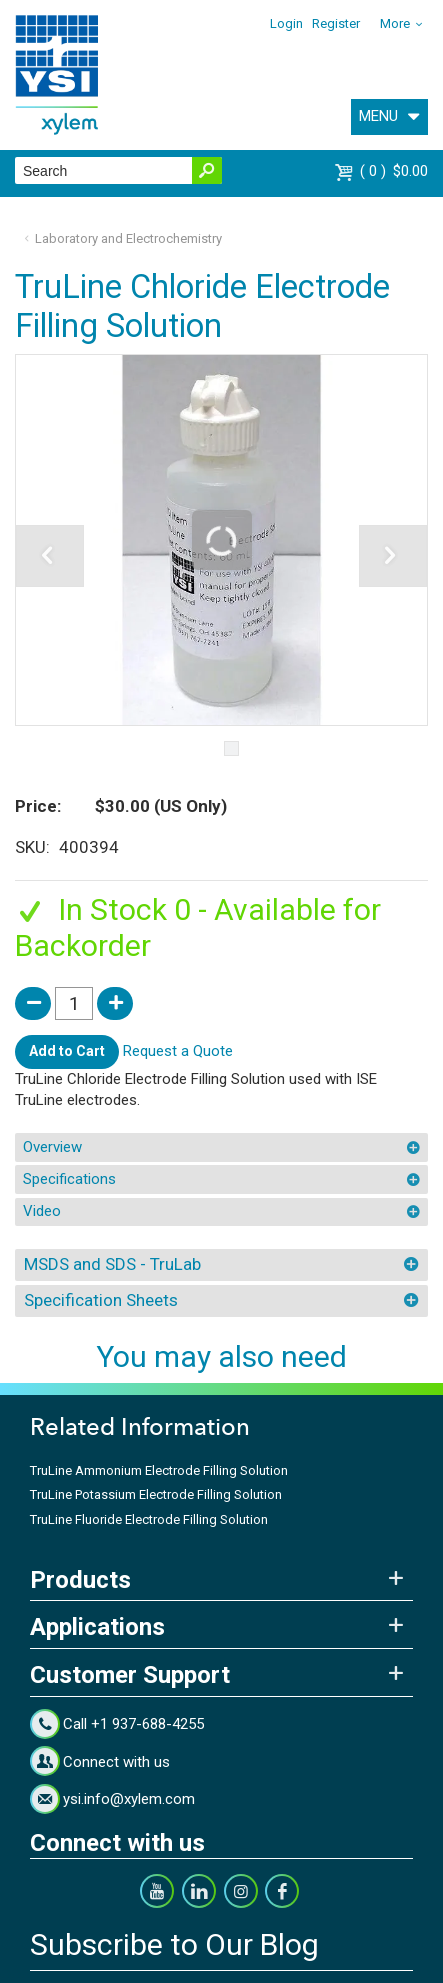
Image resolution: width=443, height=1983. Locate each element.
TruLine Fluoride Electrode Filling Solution (149, 1519)
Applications (97, 1627)
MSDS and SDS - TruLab (112, 1264)
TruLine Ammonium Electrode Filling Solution (159, 1470)
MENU (378, 116)
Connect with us (116, 1762)
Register (336, 23)
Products (80, 1580)
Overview (52, 1147)
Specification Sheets (101, 1300)
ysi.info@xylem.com (129, 1799)
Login (286, 23)
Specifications (69, 1179)
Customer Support (130, 1675)
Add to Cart (67, 1051)
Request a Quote (178, 1051)
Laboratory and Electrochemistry (128, 238)
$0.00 (394, 171)
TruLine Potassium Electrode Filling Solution (156, 1494)
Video (42, 1211)
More (395, 23)
